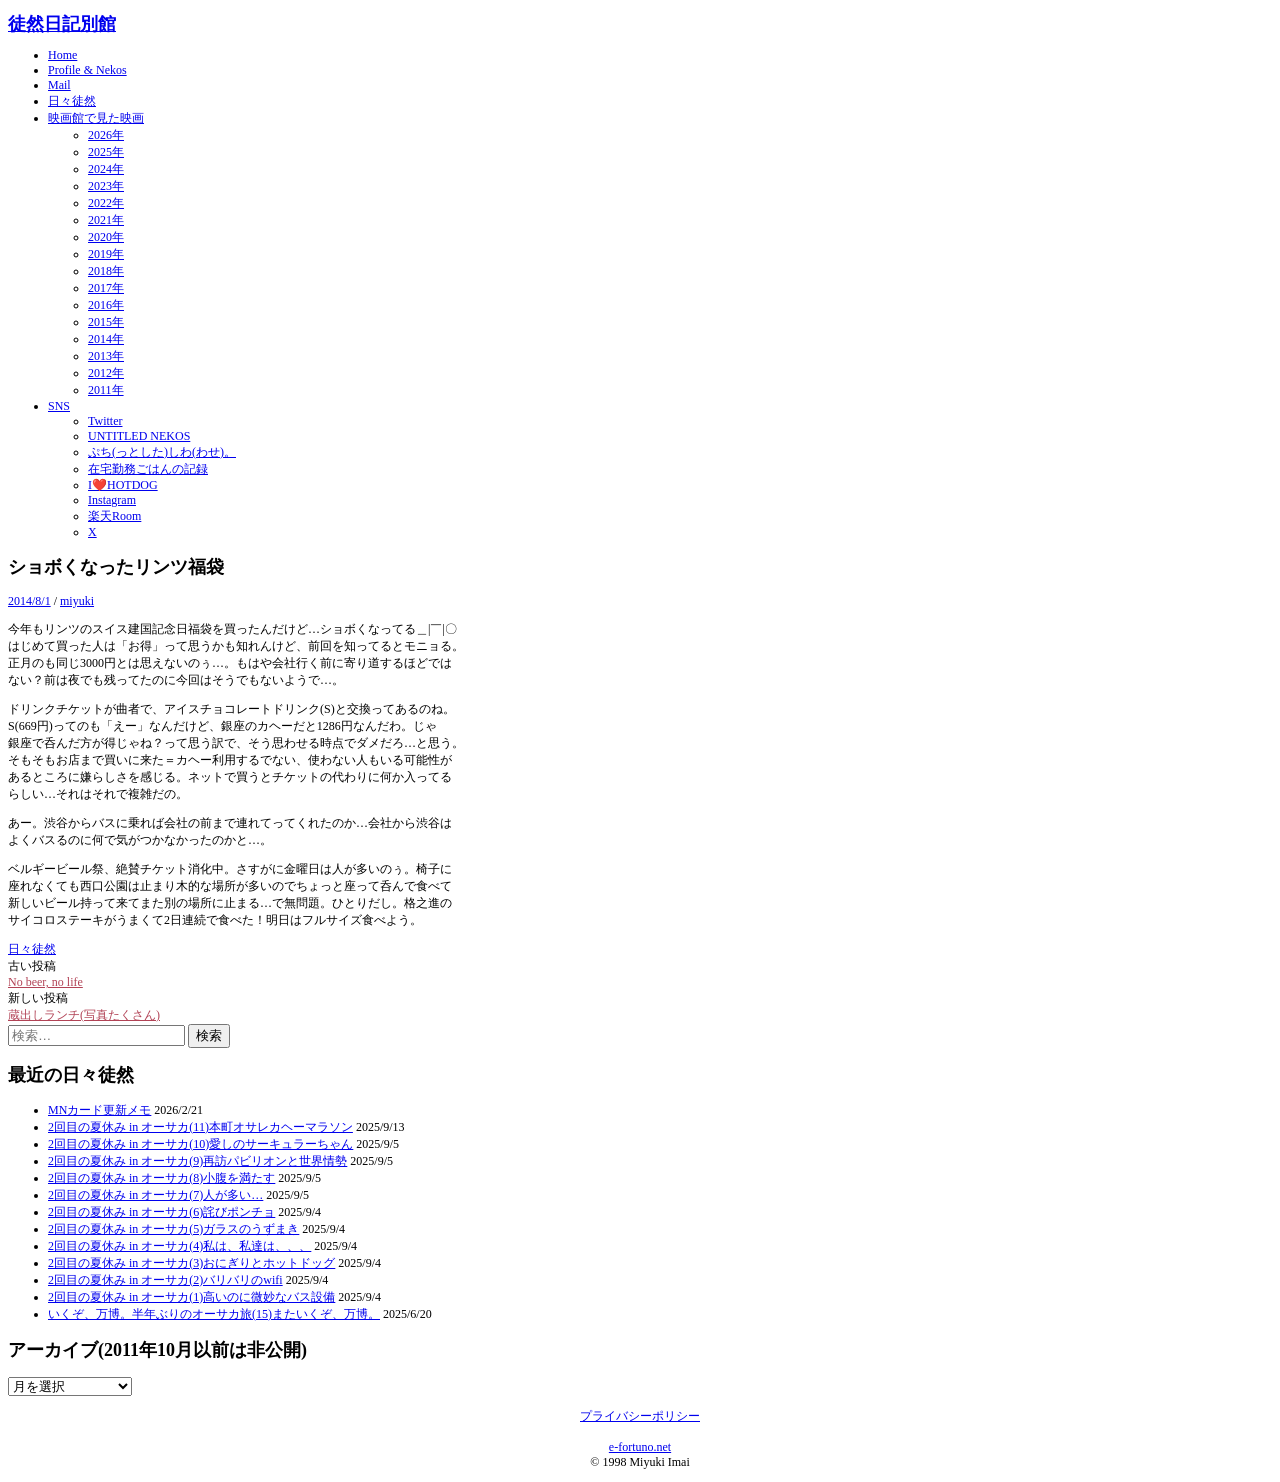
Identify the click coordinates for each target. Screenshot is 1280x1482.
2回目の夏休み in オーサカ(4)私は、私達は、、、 (179, 1246)
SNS (59, 406)
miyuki (77, 601)
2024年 (106, 169)
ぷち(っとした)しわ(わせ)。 (162, 452)
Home (62, 55)
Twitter (105, 421)
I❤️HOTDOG (123, 485)
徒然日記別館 (62, 24)
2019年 (106, 254)
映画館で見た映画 (96, 118)
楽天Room (114, 516)
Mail (59, 85)
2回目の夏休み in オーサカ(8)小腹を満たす (161, 1178)
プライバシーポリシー (640, 1416)
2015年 (106, 322)
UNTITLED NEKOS (139, 436)
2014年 (106, 339)
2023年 (106, 186)
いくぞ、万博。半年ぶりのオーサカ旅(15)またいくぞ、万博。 (214, 1314)
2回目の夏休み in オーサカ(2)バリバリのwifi (165, 1280)
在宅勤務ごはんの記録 (148, 469)
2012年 (106, 373)
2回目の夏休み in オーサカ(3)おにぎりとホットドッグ (191, 1263)
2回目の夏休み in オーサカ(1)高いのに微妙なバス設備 (191, 1297)
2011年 (106, 390)
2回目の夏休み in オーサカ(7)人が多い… (155, 1195)
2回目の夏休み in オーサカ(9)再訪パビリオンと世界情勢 (197, 1161)
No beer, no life (45, 982)
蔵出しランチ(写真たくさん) (84, 1015)
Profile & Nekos (87, 70)
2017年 (106, 288)
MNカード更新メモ (99, 1110)
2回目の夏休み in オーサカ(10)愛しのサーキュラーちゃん (200, 1144)
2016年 (106, 305)
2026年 (106, 135)
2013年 (106, 356)
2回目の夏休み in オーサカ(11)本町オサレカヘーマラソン (200, 1127)
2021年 (106, 220)
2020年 (106, 237)
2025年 (106, 152)
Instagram (112, 500)
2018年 (106, 271)
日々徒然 (72, 101)
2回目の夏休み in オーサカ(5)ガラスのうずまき (173, 1229)
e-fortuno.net (640, 1447)
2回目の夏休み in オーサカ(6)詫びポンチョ (161, 1212)
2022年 (106, 203)
